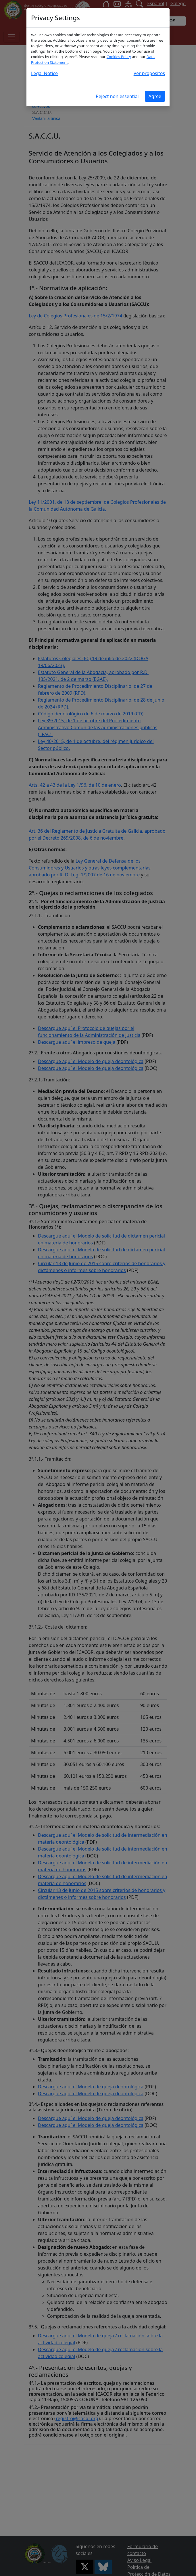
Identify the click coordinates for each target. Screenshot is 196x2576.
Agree (155, 96)
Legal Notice (44, 73)
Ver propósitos (149, 73)
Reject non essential (117, 96)
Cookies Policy (119, 56)
